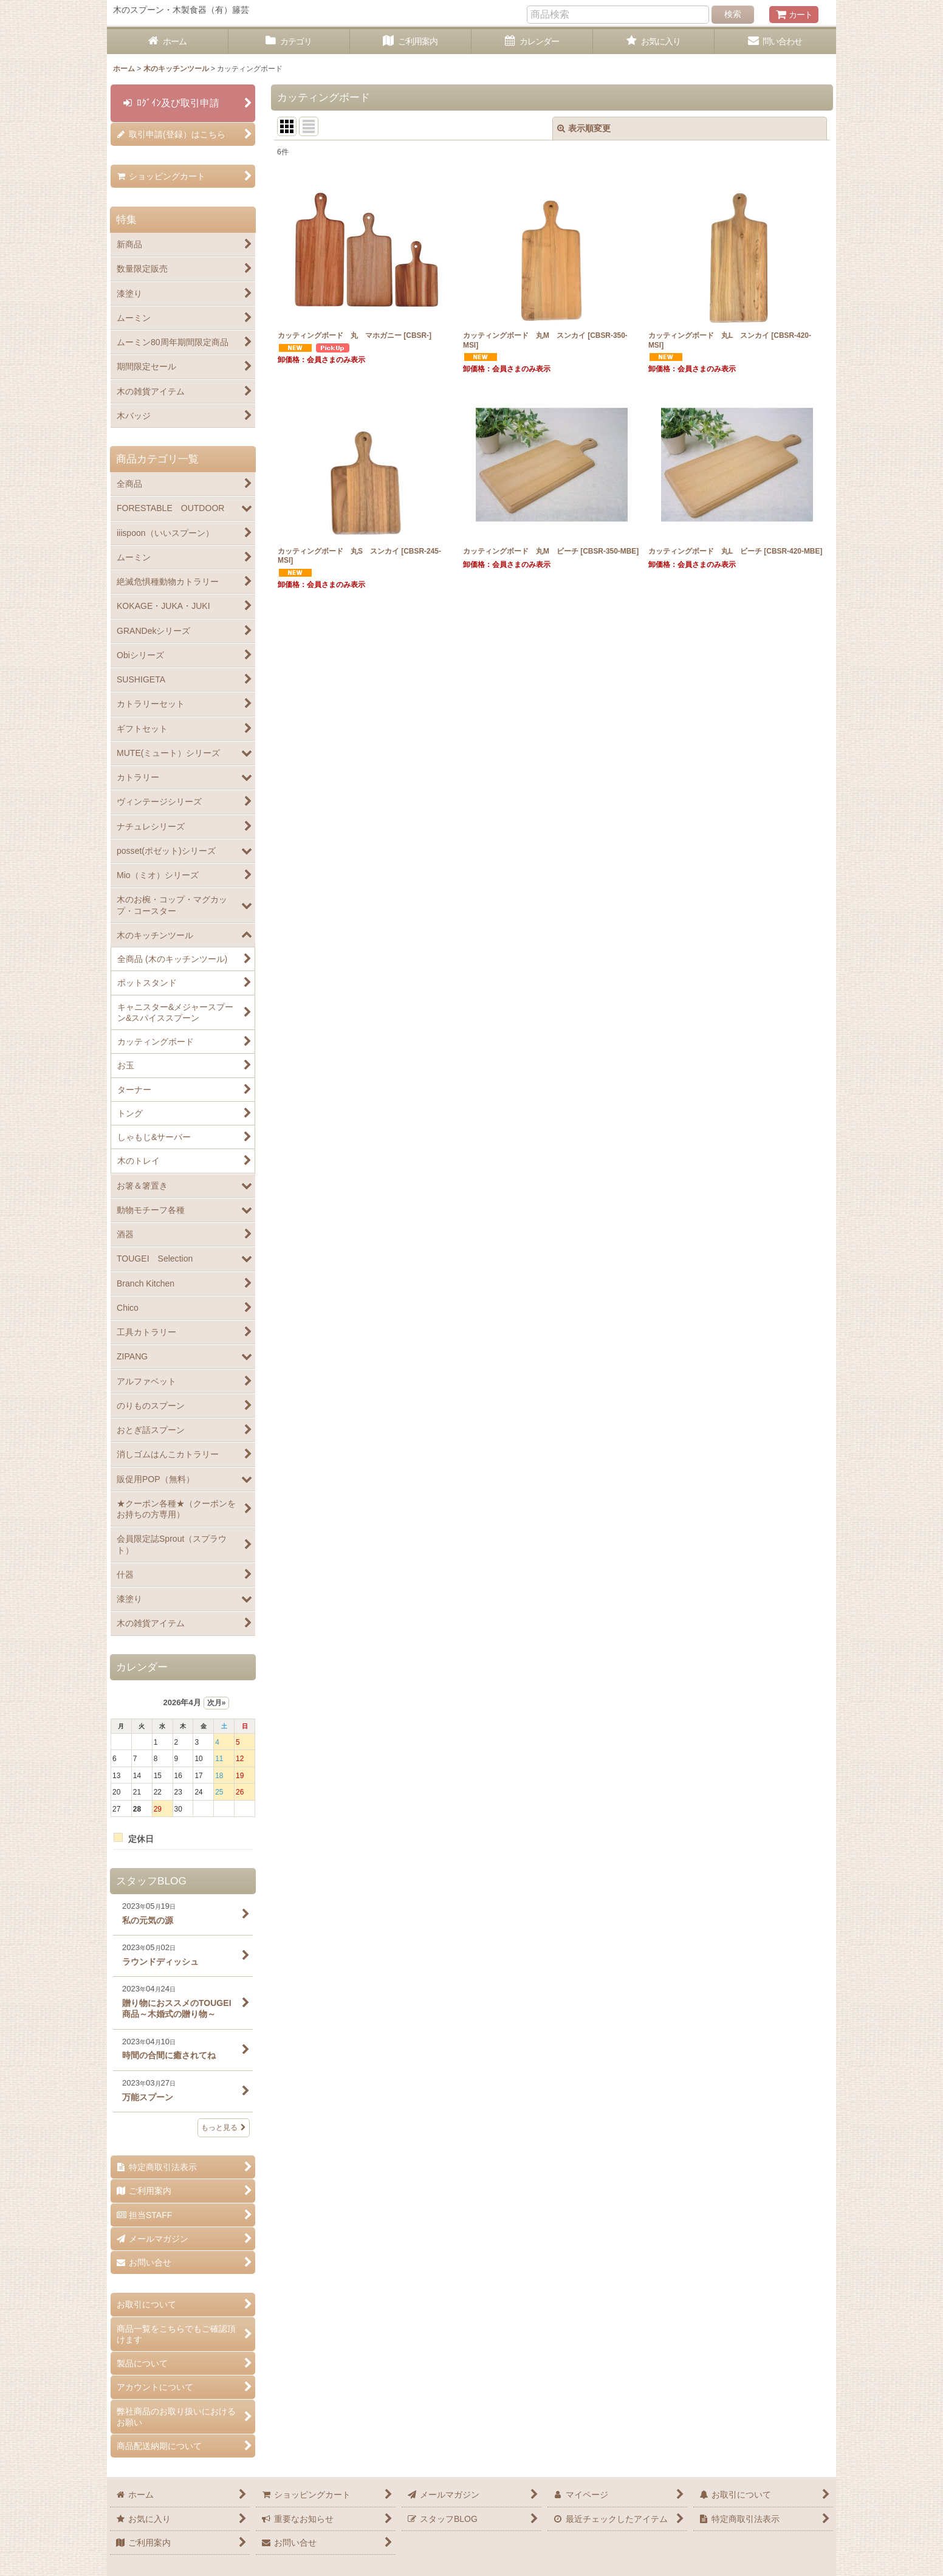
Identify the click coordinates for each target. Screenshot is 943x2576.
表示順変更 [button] (584, 128)
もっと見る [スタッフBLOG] (223, 2127)
